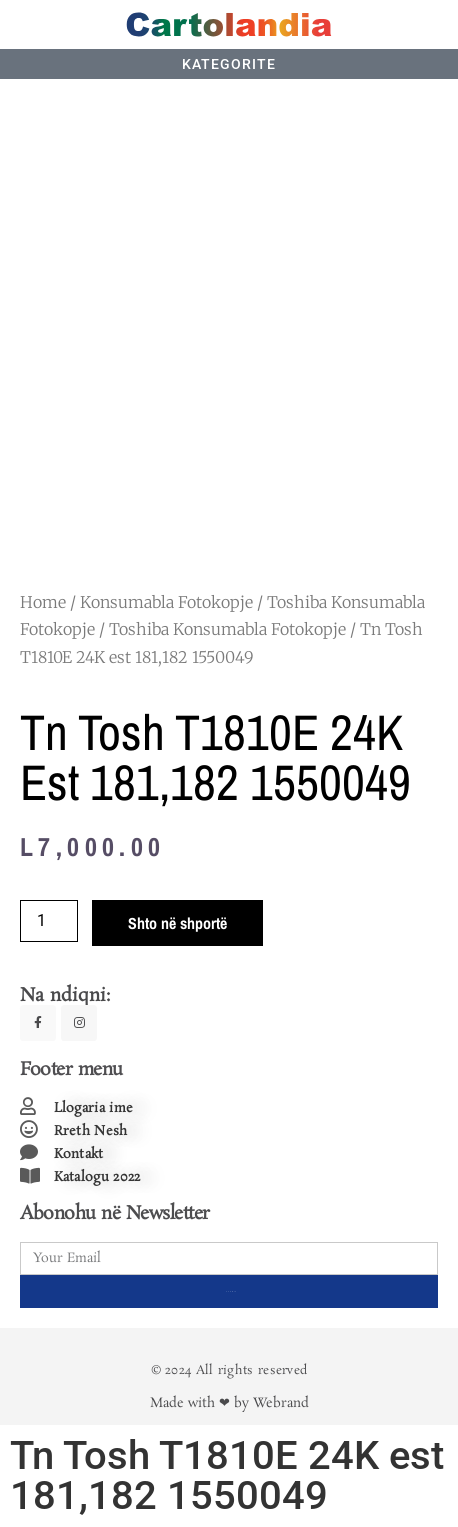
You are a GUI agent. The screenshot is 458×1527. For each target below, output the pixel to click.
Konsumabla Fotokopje (166, 602)
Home (43, 602)
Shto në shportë (177, 923)
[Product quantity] (49, 921)
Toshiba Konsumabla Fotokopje (227, 629)
